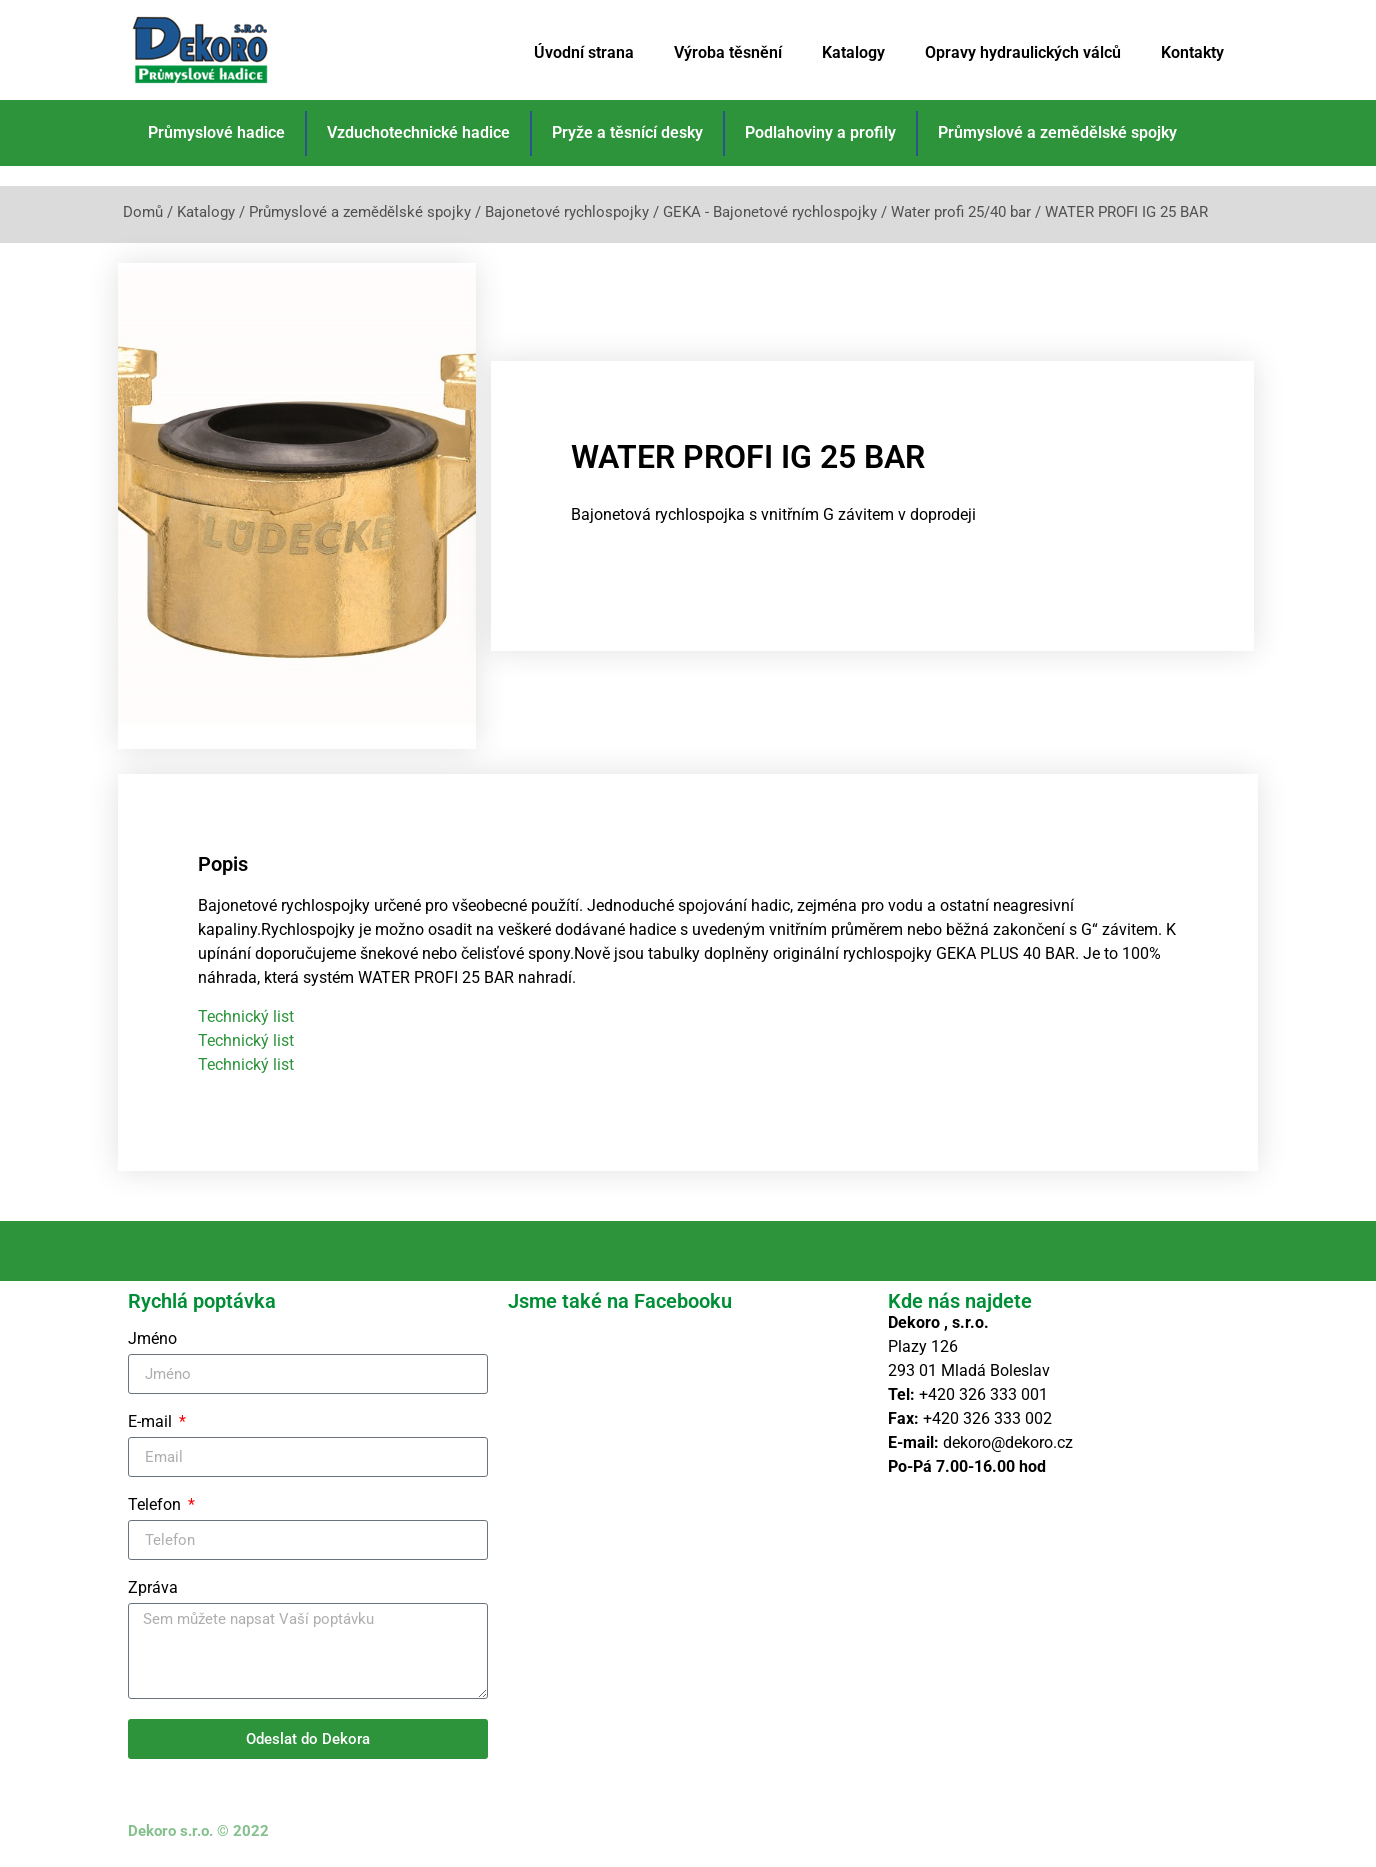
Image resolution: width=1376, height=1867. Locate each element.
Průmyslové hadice (216, 132)
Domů (143, 212)
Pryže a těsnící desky (627, 132)
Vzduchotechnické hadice (418, 132)
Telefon (156, 1505)
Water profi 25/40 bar (961, 212)
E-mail (152, 1422)
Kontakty (1192, 52)
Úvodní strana (584, 52)
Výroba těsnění (728, 52)
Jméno (152, 1339)
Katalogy (853, 52)
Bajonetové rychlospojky (567, 212)
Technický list (246, 1016)
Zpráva (153, 1588)
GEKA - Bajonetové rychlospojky (770, 212)
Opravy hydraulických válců (1023, 52)
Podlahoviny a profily (820, 132)
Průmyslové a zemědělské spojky (1057, 132)
